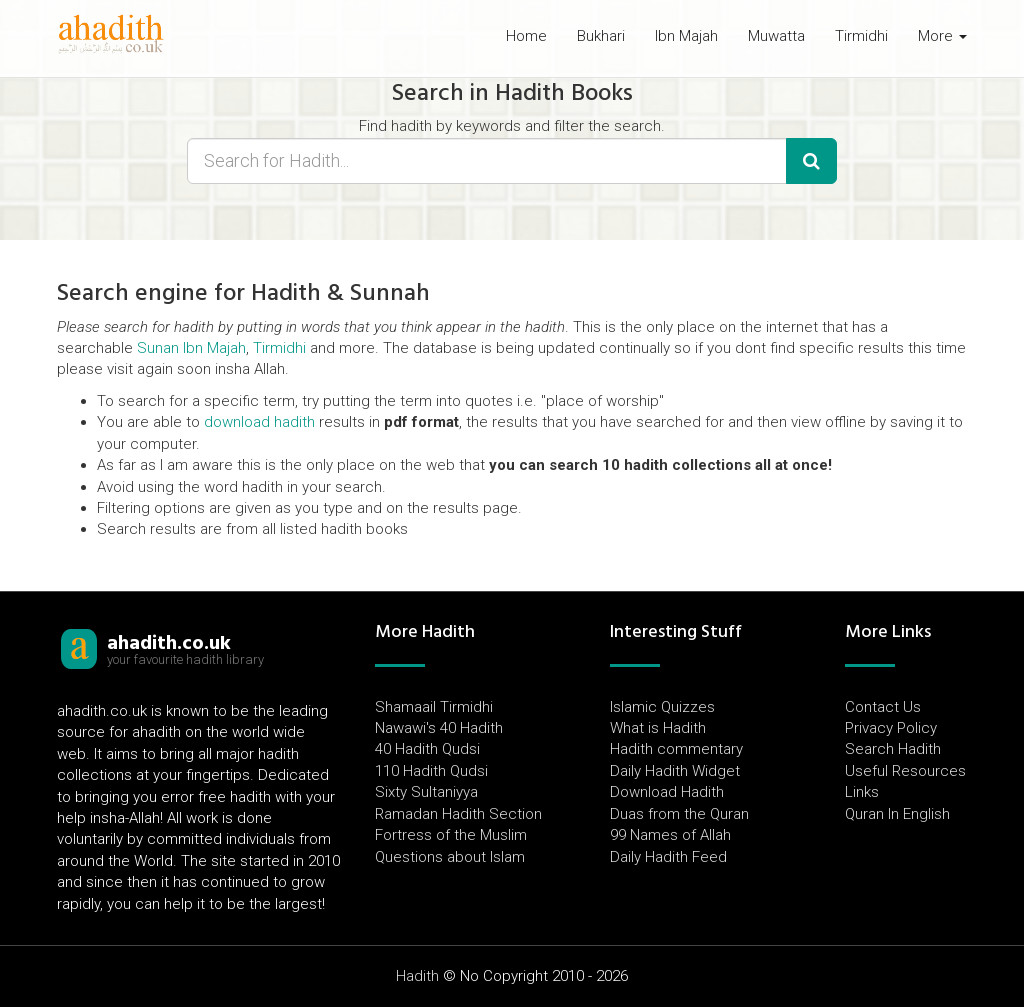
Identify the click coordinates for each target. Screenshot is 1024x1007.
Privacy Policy (891, 728)
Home (526, 36)
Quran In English (897, 814)
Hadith (417, 976)
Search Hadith (893, 749)
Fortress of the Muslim (451, 835)
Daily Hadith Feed (668, 857)
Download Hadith (667, 792)
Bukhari (601, 36)
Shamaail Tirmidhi (434, 707)
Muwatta (776, 36)
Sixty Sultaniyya (426, 792)
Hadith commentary (676, 749)
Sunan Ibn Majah (191, 348)
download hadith (259, 422)
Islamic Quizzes (662, 707)
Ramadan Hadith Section (458, 814)
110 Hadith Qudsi (431, 771)
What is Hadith (658, 728)
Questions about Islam (450, 857)
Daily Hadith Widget (675, 771)
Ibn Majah (686, 36)
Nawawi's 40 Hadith (439, 728)
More (942, 36)
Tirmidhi (861, 36)
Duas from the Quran (679, 814)
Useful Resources (905, 771)
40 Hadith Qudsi (427, 749)
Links (862, 792)
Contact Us (883, 707)
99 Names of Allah (670, 835)
